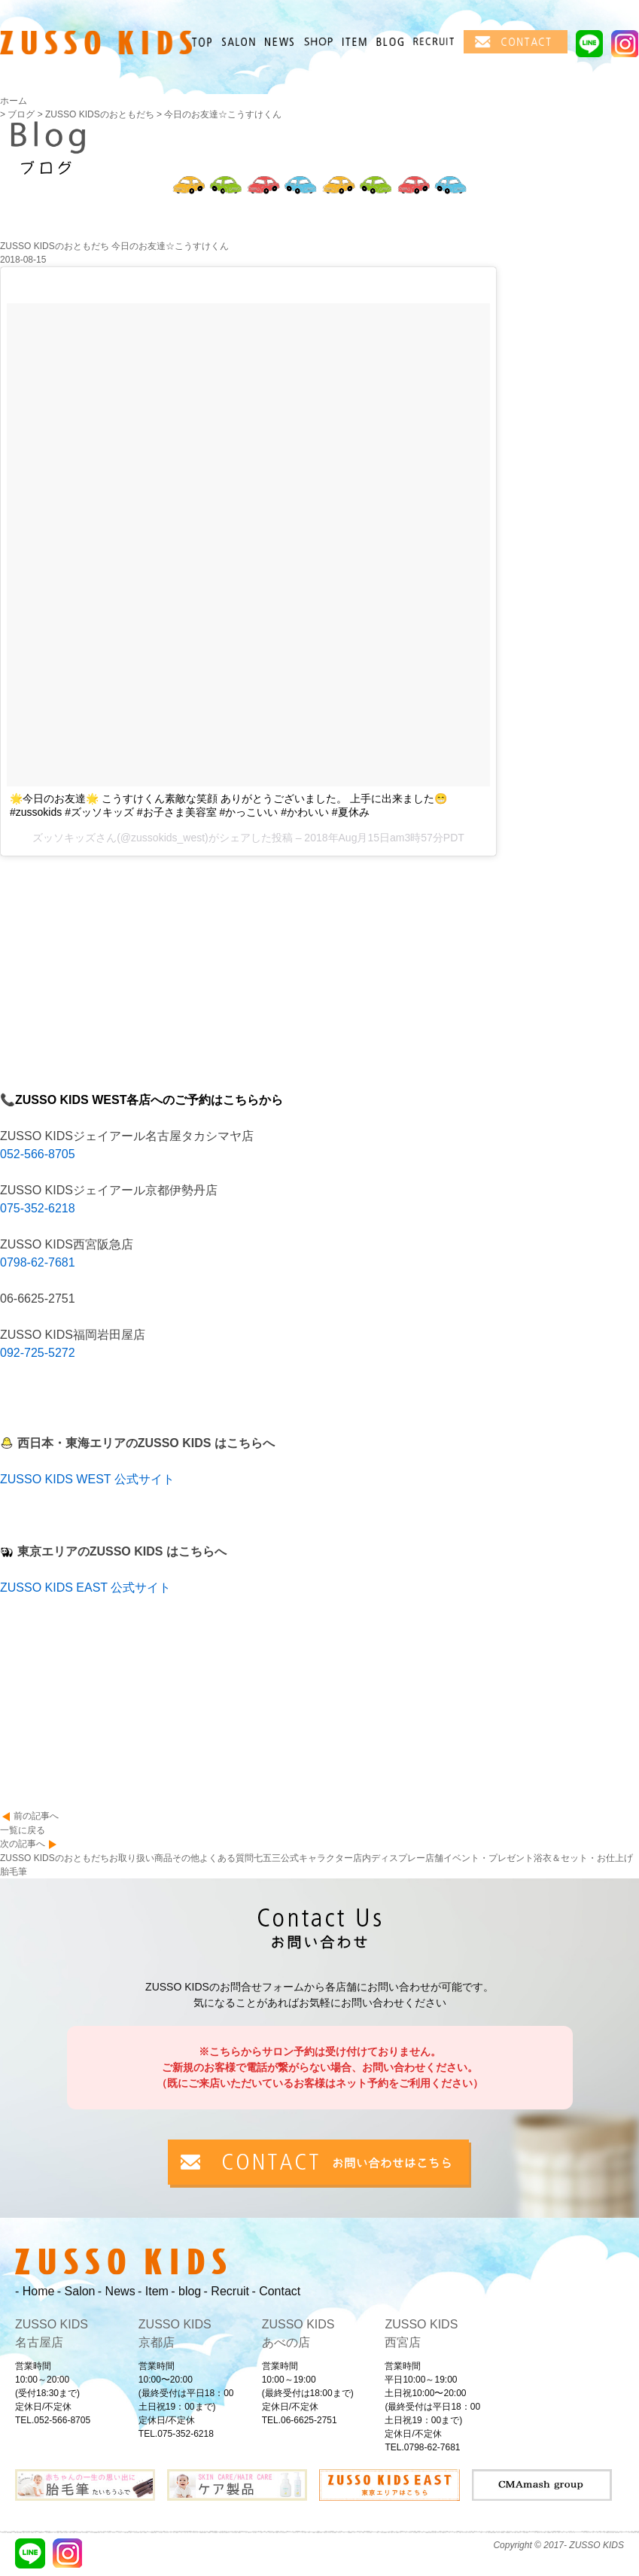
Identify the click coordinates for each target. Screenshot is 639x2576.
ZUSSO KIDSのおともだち (54, 1858)
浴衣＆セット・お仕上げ (583, 1858)
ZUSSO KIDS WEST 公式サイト (87, 1479)
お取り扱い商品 (140, 1858)
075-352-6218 (37, 1208)
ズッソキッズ (64, 838)
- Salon (76, 2291)
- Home (34, 2291)
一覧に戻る (22, 1830)
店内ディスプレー (389, 1858)
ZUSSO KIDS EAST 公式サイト (85, 1587)
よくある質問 (226, 1858)
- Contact (275, 2291)
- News (116, 2291)
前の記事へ (36, 1816)
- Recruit (226, 2291)
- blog (186, 2291)
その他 (185, 1858)
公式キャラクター (317, 1858)
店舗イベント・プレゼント (479, 1858)
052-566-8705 (37, 1154)
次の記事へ (22, 1843)
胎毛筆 (13, 1871)
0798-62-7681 (37, 1262)
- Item (153, 2291)
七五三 (267, 1858)
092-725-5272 (37, 1352)
